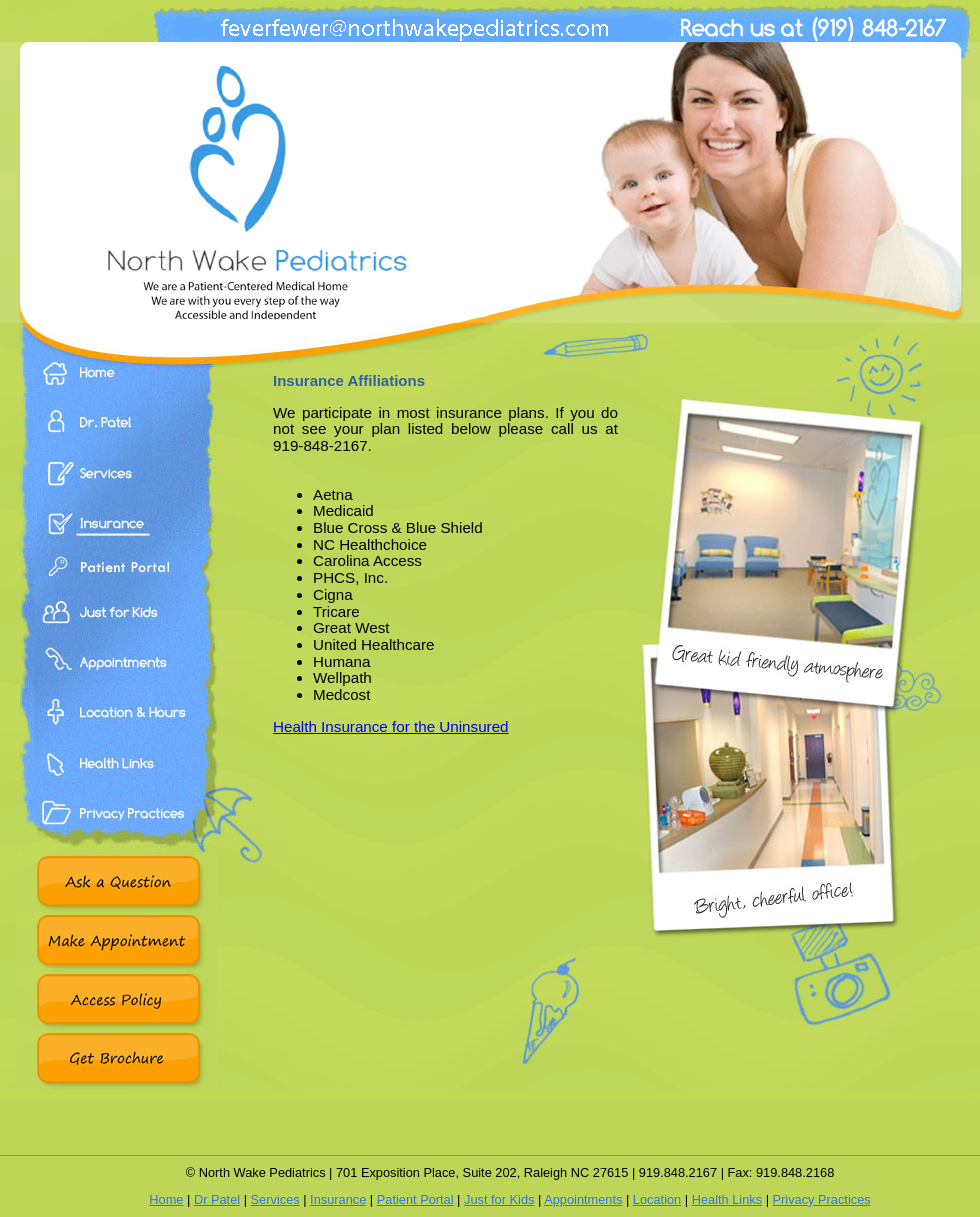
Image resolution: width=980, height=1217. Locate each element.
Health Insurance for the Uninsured (391, 726)
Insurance (116, 535)
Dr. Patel (116, 436)
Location (657, 1199)
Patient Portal (116, 585)
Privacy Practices (116, 835)
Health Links (116, 785)
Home (116, 387)
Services (116, 485)
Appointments (116, 685)
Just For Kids (116, 635)
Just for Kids (499, 1199)
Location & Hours (116, 735)
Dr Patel (217, 1199)
